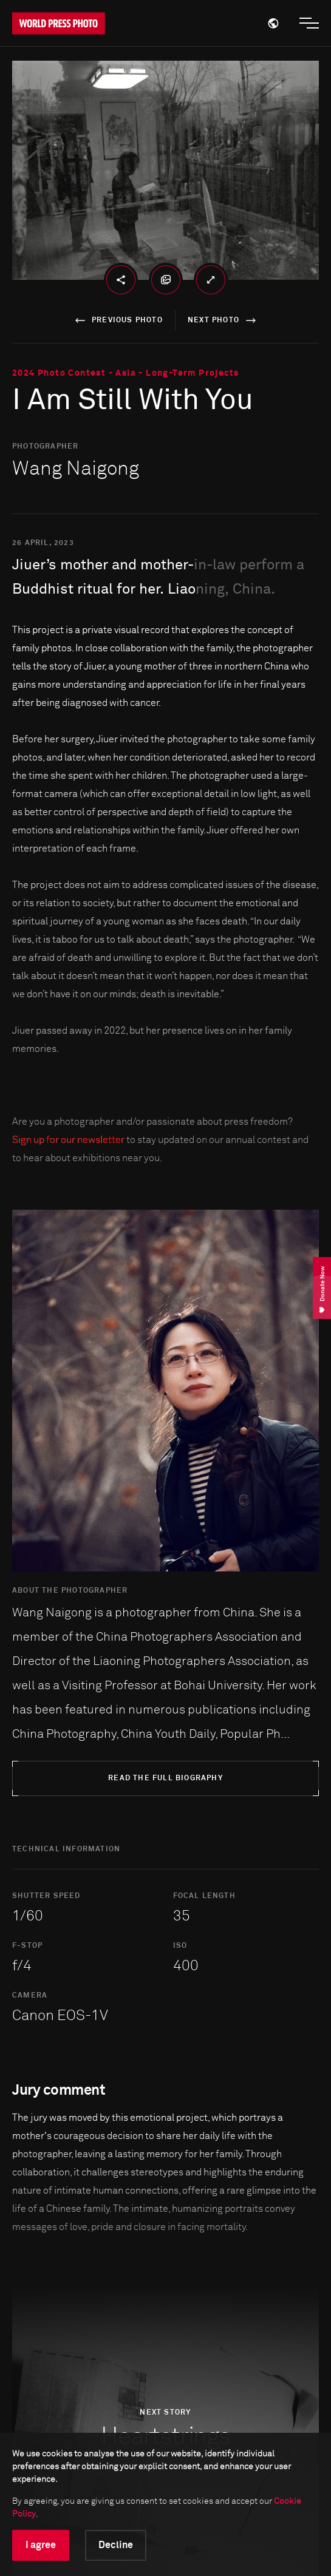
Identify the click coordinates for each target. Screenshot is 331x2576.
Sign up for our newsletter (68, 1140)
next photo (224, 320)
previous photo (117, 320)
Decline (115, 2545)
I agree (41, 2545)
